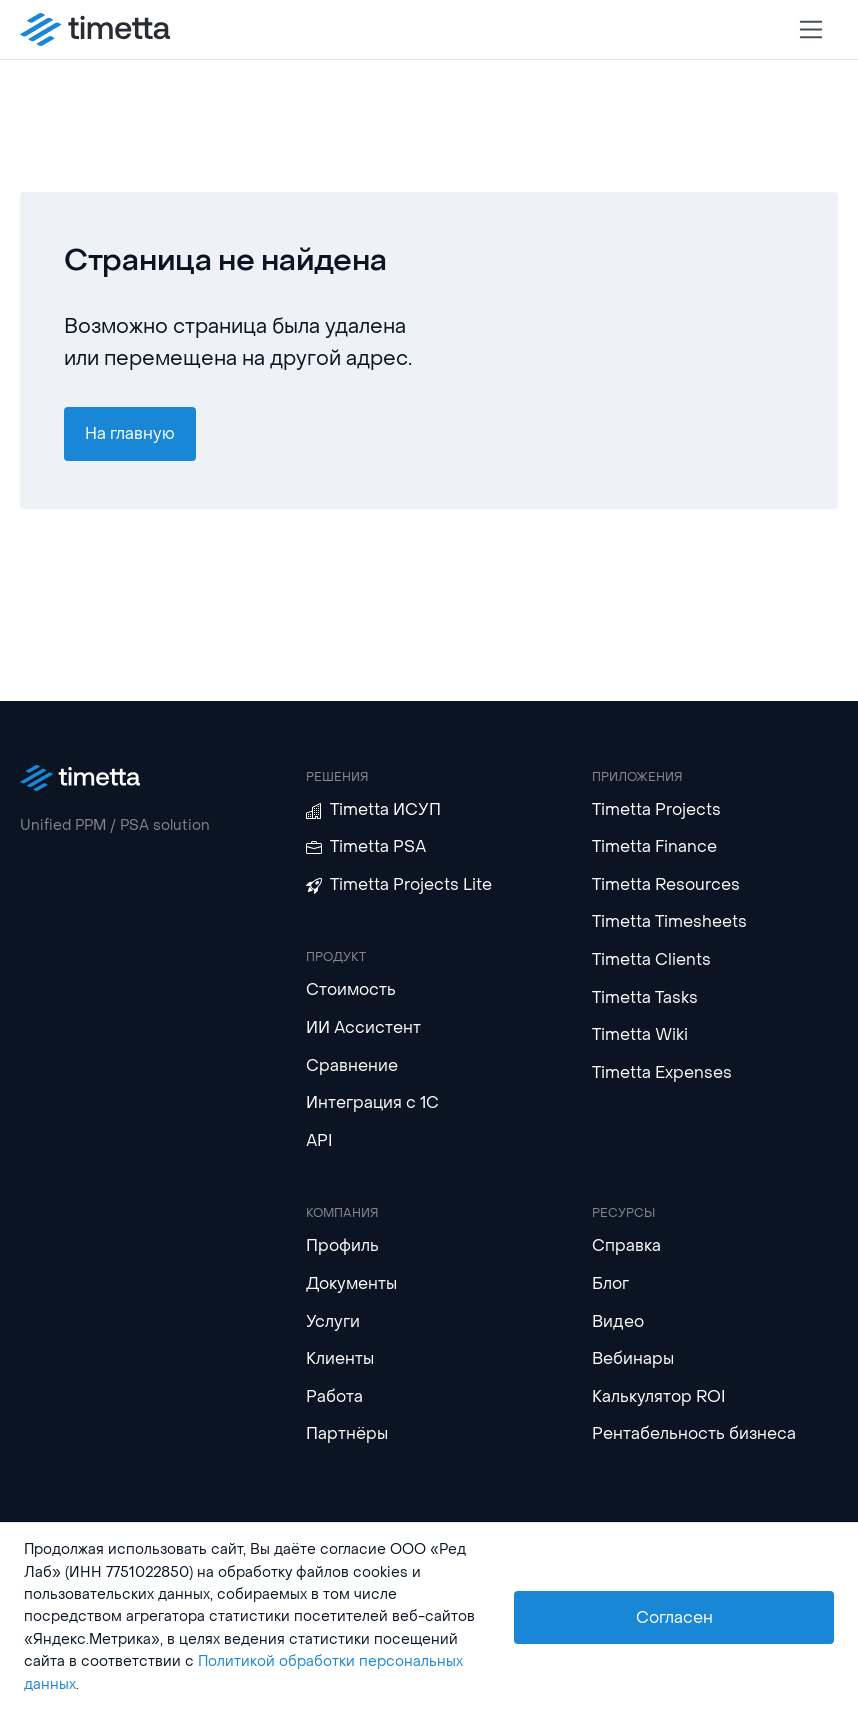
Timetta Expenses (662, 1072)
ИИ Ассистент (363, 1027)
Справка (626, 1245)
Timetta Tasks (645, 997)
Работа (334, 1396)
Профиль (342, 1245)
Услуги (333, 1321)
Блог (610, 1283)
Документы (351, 1283)
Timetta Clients (651, 959)
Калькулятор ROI (659, 1396)
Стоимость (351, 989)
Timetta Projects (656, 809)
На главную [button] (130, 433)
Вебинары (633, 1358)
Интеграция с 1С (372, 1102)
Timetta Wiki (640, 1034)
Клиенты (340, 1358)
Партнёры (347, 1433)
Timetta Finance (654, 846)
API (319, 1140)
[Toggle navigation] (811, 29)
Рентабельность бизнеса (694, 1433)
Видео (618, 1321)
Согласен (674, 1617)
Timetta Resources (666, 884)
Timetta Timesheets (669, 921)
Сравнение (352, 1065)
